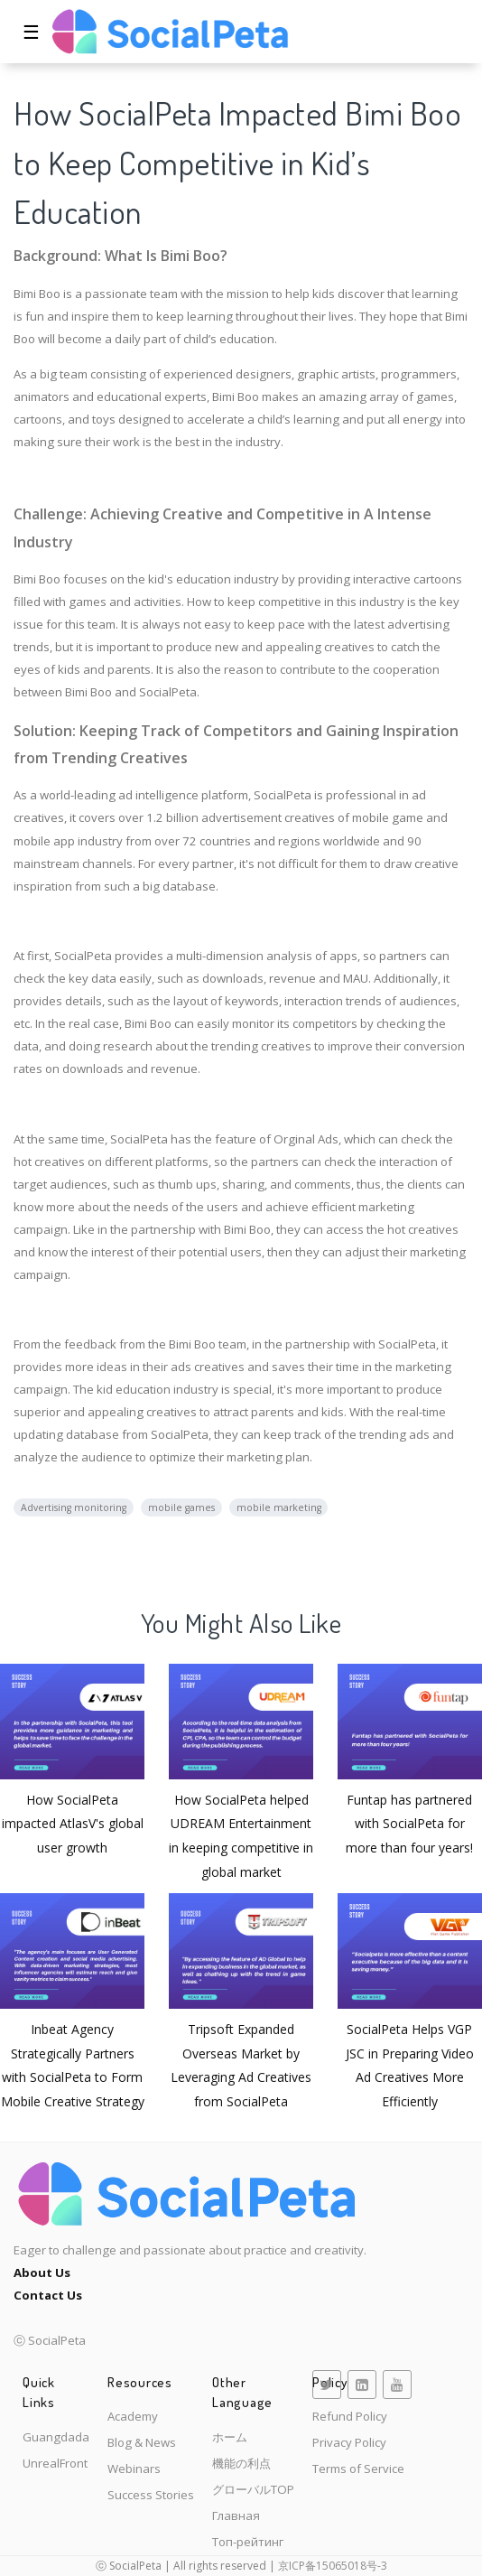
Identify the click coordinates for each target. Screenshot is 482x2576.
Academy (132, 2416)
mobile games (181, 1507)
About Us (42, 2272)
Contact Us (48, 2295)
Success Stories (150, 2495)
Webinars (134, 2468)
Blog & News (141, 2442)
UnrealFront (55, 2463)
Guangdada (56, 2437)
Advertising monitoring (73, 1507)
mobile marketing (278, 1507)
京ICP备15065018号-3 (332, 2565)
